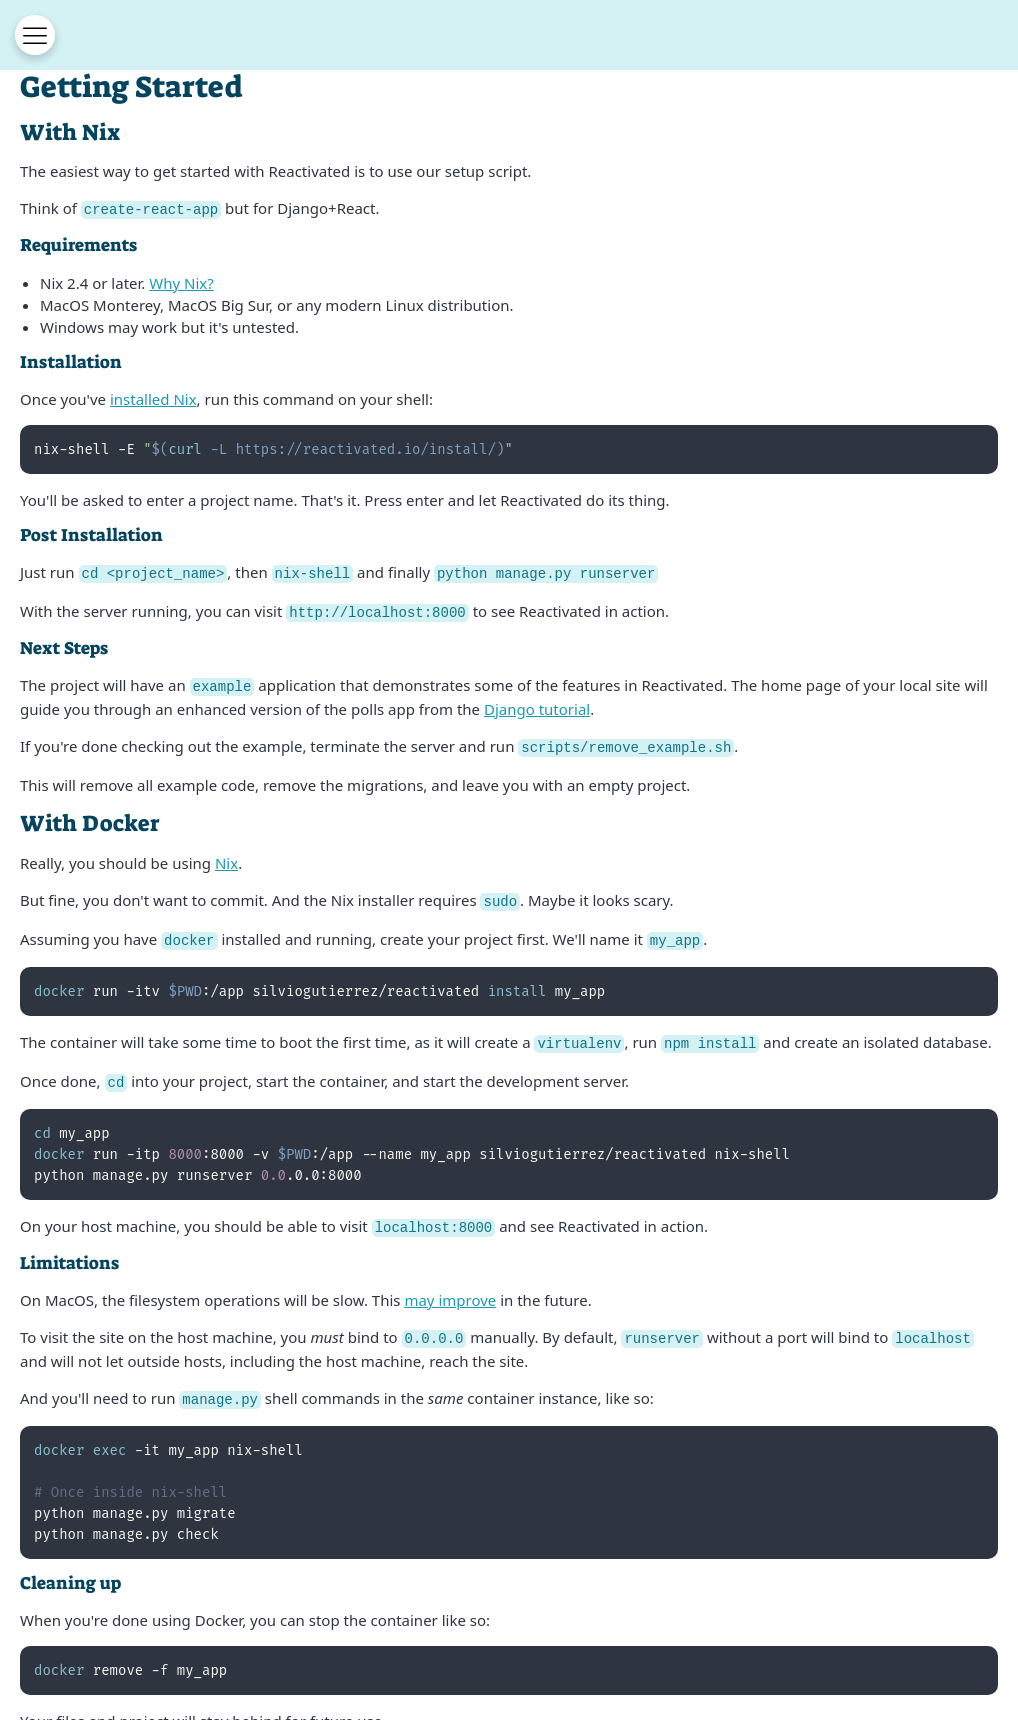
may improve (450, 1290)
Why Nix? (181, 282)
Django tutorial (537, 705)
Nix (226, 858)
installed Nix (153, 398)
